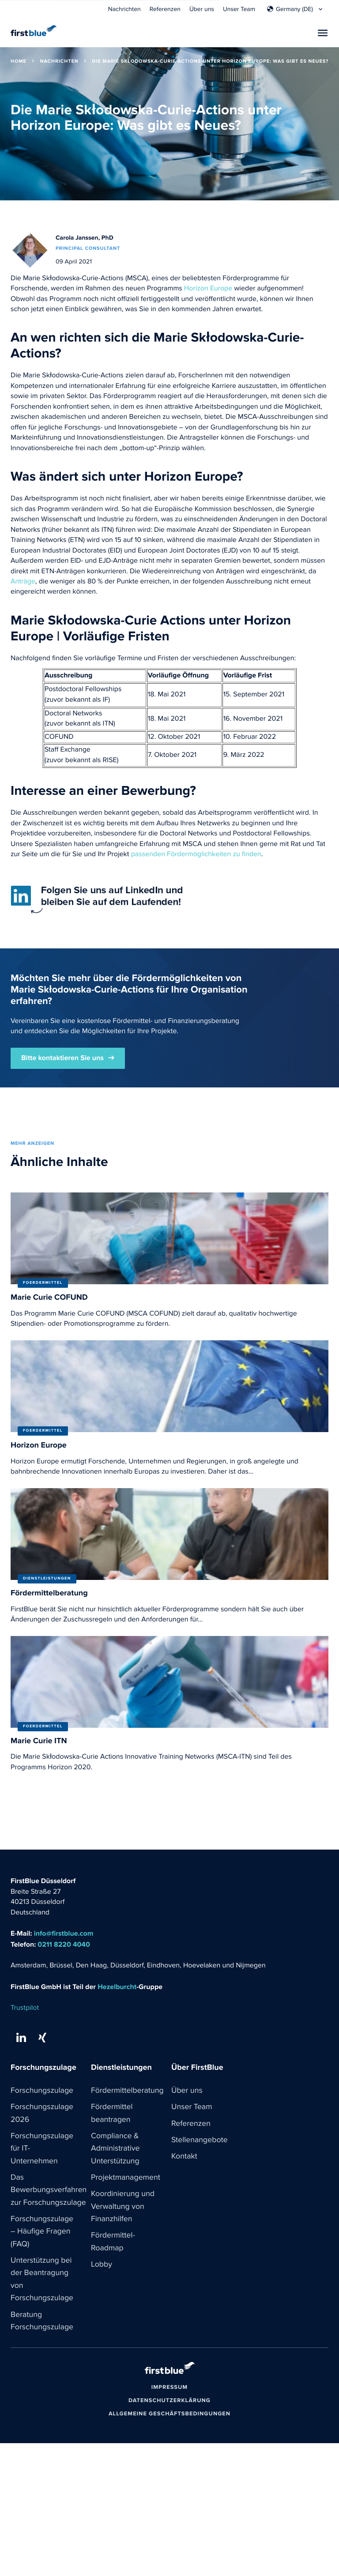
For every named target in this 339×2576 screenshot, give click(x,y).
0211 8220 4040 (64, 1944)
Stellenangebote (200, 2141)
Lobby (102, 2267)
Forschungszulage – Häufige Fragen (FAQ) (42, 2234)
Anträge (23, 581)
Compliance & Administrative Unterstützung (115, 2149)
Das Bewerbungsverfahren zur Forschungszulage (49, 2192)
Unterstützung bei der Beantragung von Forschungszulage (42, 2283)
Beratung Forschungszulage (42, 2325)
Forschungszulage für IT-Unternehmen (42, 2149)
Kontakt (184, 2157)
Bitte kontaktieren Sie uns (62, 1058)
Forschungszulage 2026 (42, 2113)
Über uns (201, 9)
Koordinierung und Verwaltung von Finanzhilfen (123, 2208)
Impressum (169, 2392)
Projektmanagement (126, 2179)
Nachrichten (124, 9)
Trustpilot (25, 2008)
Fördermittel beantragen (112, 2113)
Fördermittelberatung (128, 2090)
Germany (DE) (294, 9)
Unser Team (239, 9)
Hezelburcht (117, 1987)
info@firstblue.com (64, 1933)
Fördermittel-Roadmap (113, 2244)
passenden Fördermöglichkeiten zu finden (196, 854)
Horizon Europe (208, 288)
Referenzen (165, 9)
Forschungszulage (42, 2090)
